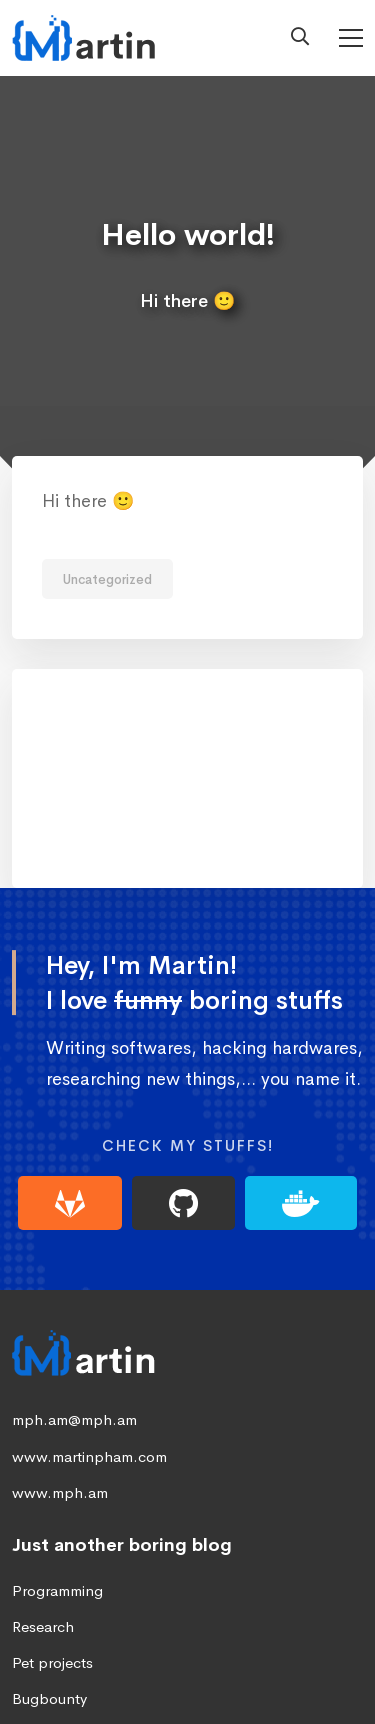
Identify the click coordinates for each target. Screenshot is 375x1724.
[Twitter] (156, 1662)
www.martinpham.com (89, 1297)
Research (43, 1468)
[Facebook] (220, 1662)
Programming (57, 1432)
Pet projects (52, 1504)
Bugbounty (49, 1540)
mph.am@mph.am (74, 1261)
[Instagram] (284, 1662)
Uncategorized (107, 579)
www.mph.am (60, 1333)
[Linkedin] (92, 1662)
